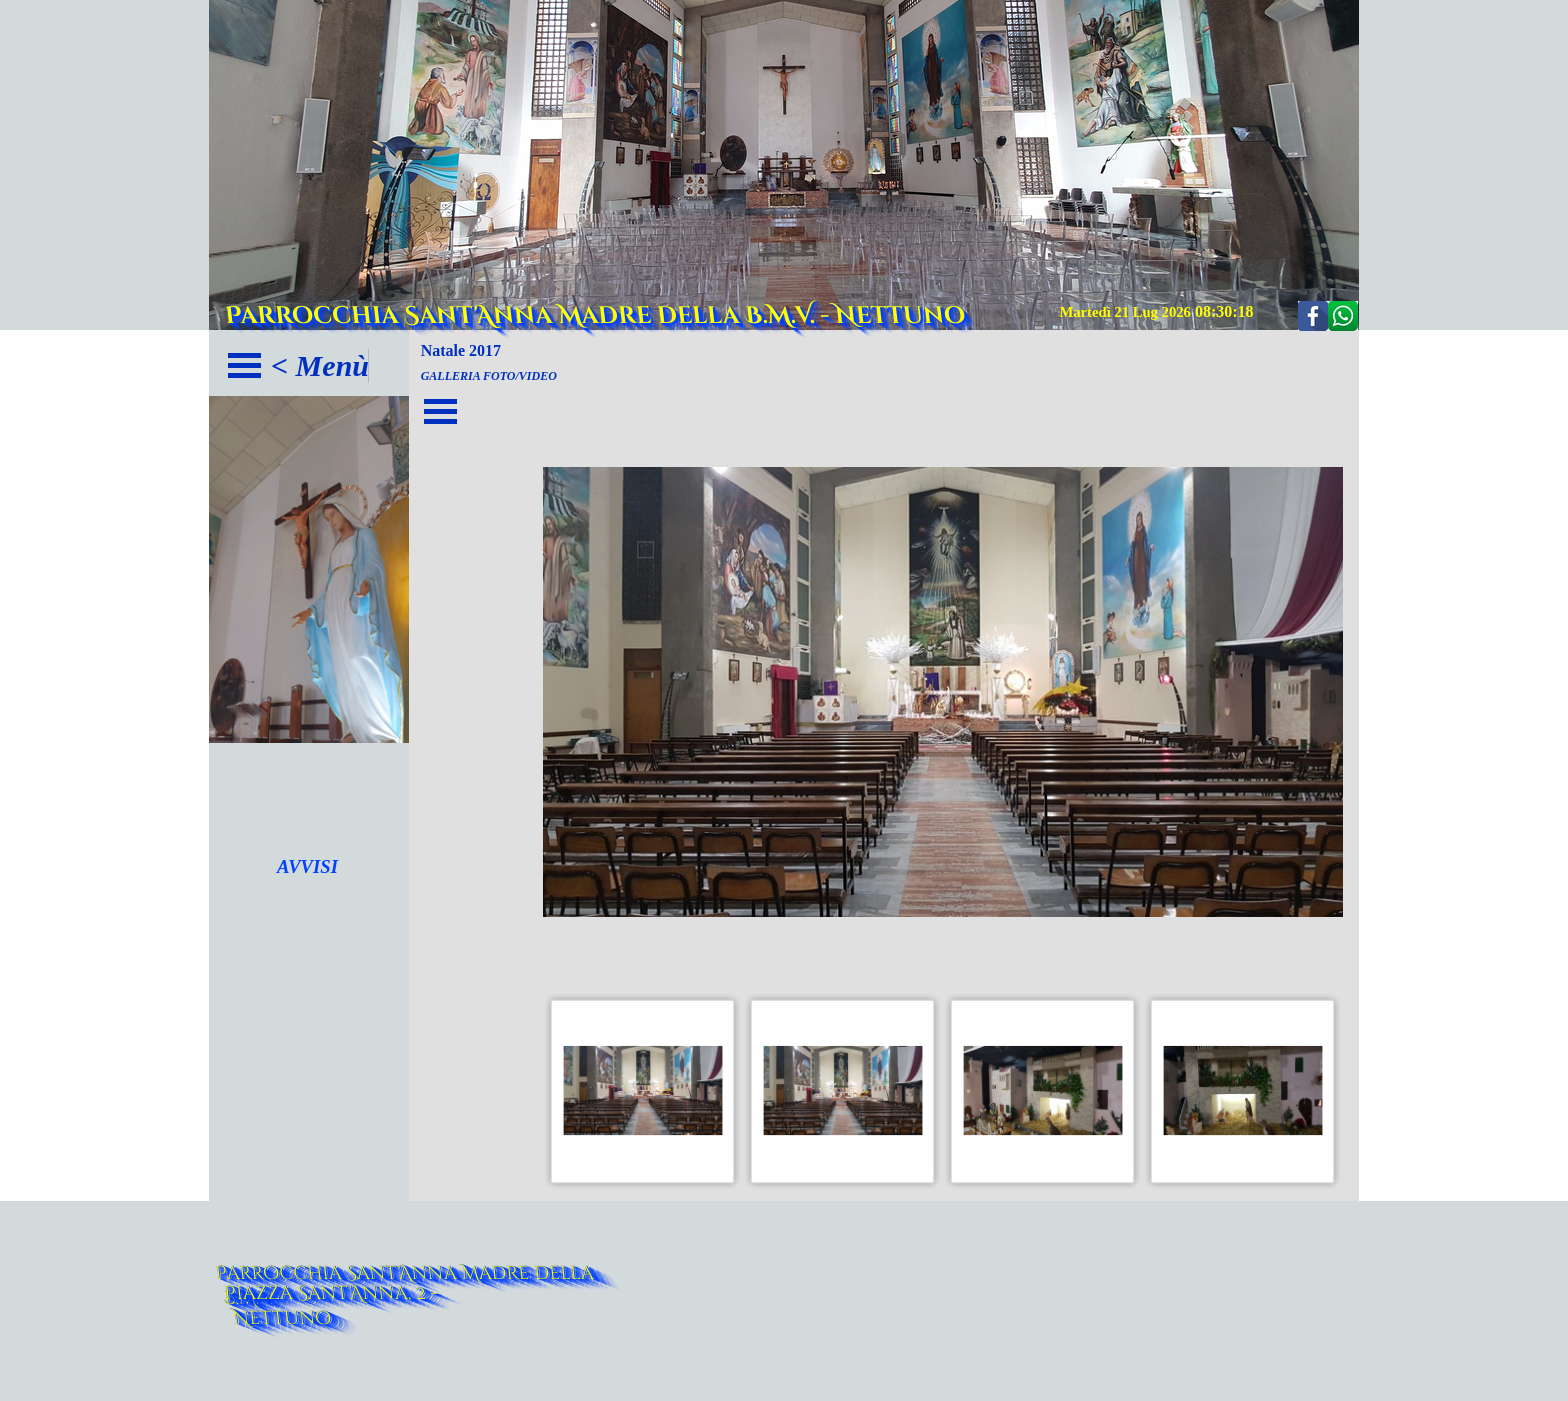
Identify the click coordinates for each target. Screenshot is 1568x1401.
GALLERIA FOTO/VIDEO (489, 376)
